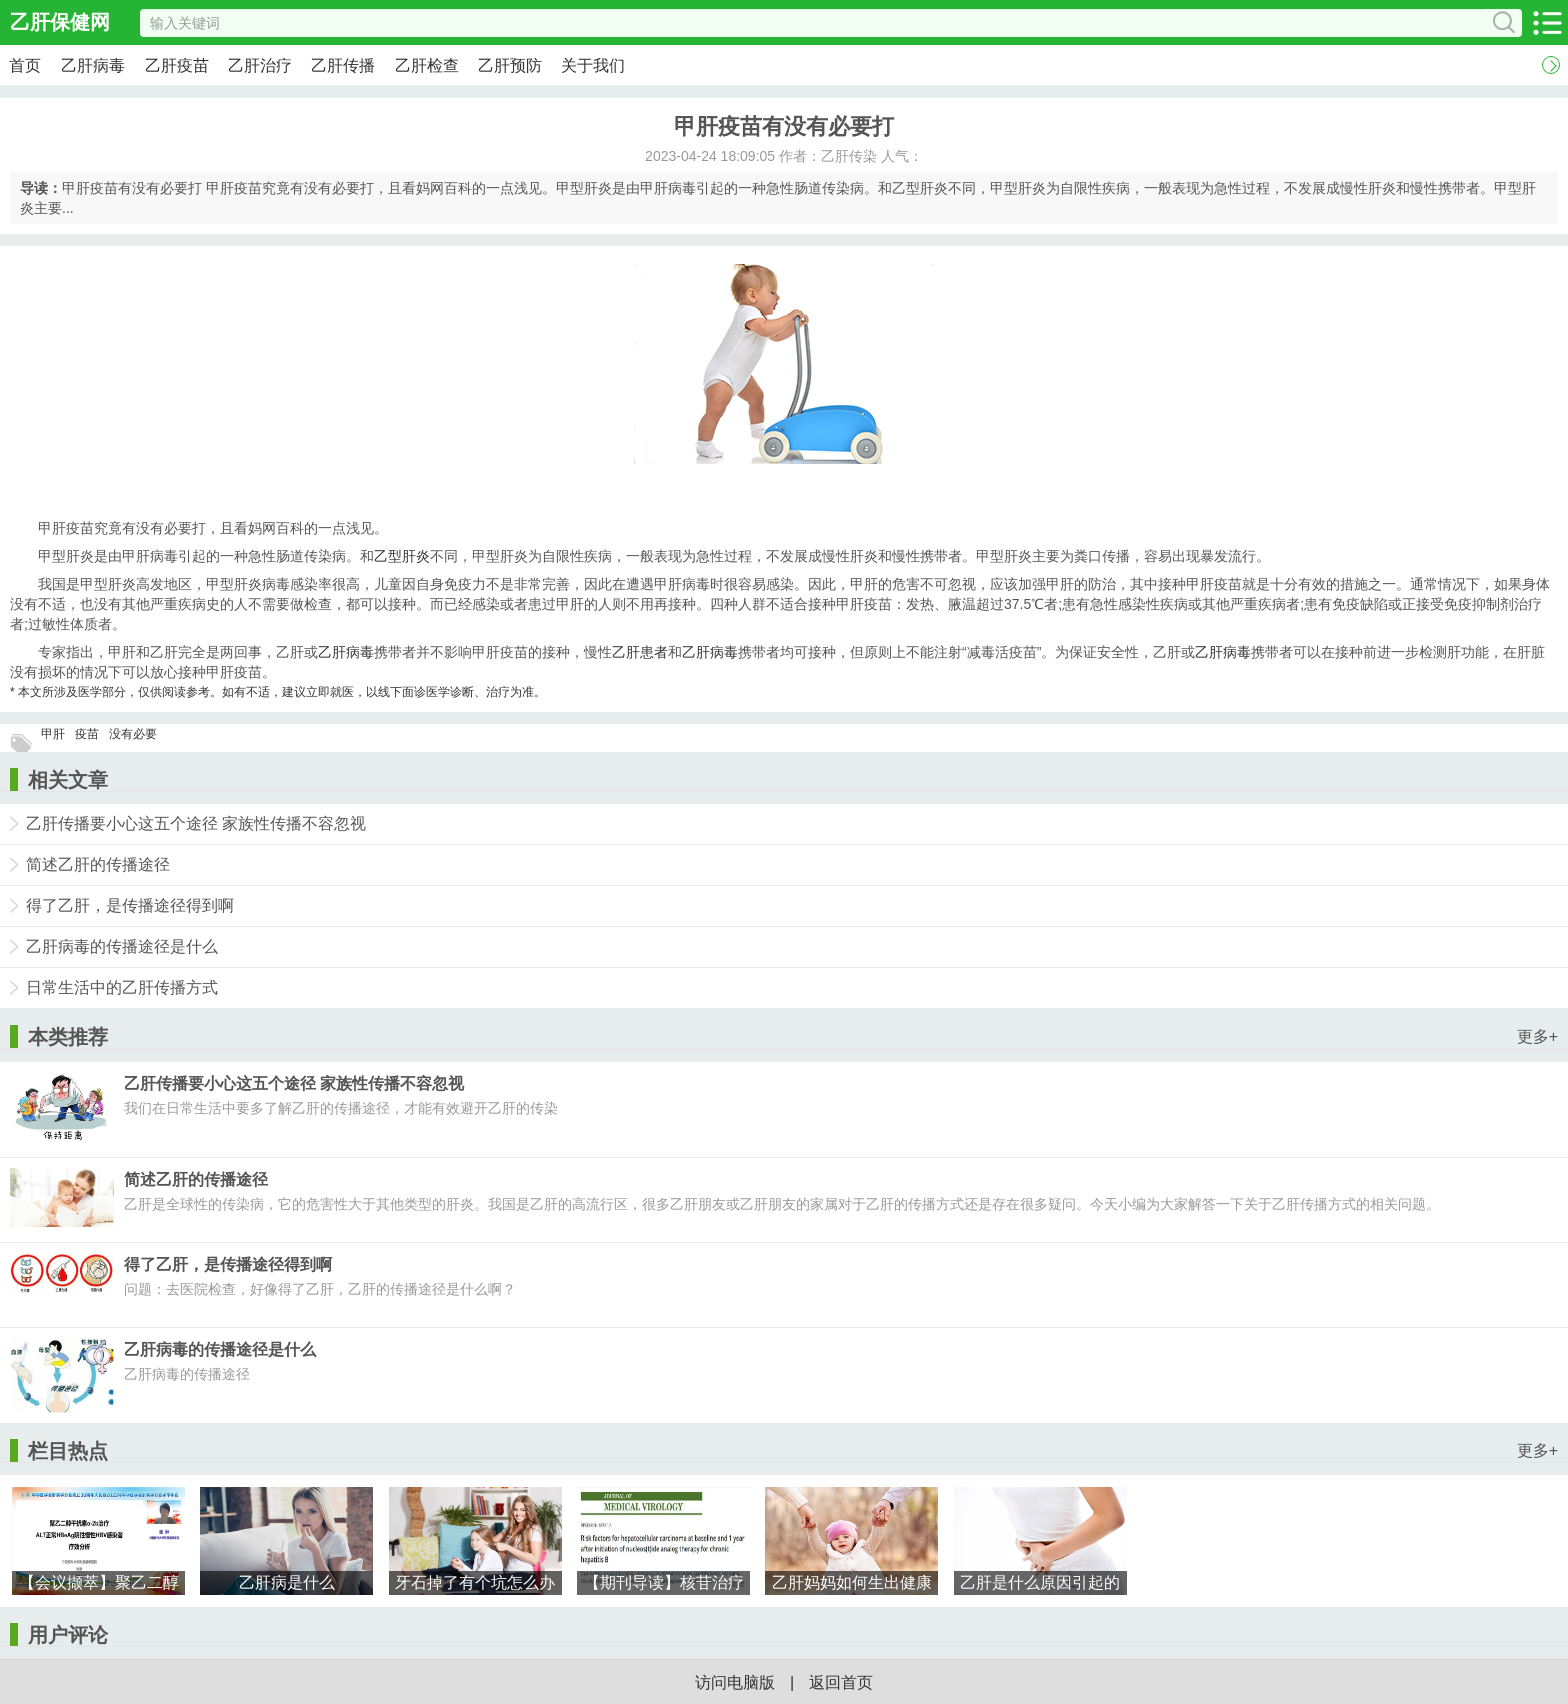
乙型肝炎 (402, 556)
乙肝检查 (427, 65)
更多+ (1537, 1036)
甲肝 (53, 734)
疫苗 (87, 734)
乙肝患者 (640, 652)
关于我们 (593, 65)
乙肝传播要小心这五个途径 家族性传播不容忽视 (196, 823)
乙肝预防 (510, 65)
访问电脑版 (735, 1682)
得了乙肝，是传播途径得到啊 (130, 905)
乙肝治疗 (260, 65)
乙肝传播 (343, 65)
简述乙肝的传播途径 (98, 864)
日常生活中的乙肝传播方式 (122, 987)
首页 (25, 65)
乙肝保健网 (60, 22)
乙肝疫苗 (177, 65)
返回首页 (841, 1682)
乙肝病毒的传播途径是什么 (122, 946)
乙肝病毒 (93, 65)
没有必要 (133, 734)
